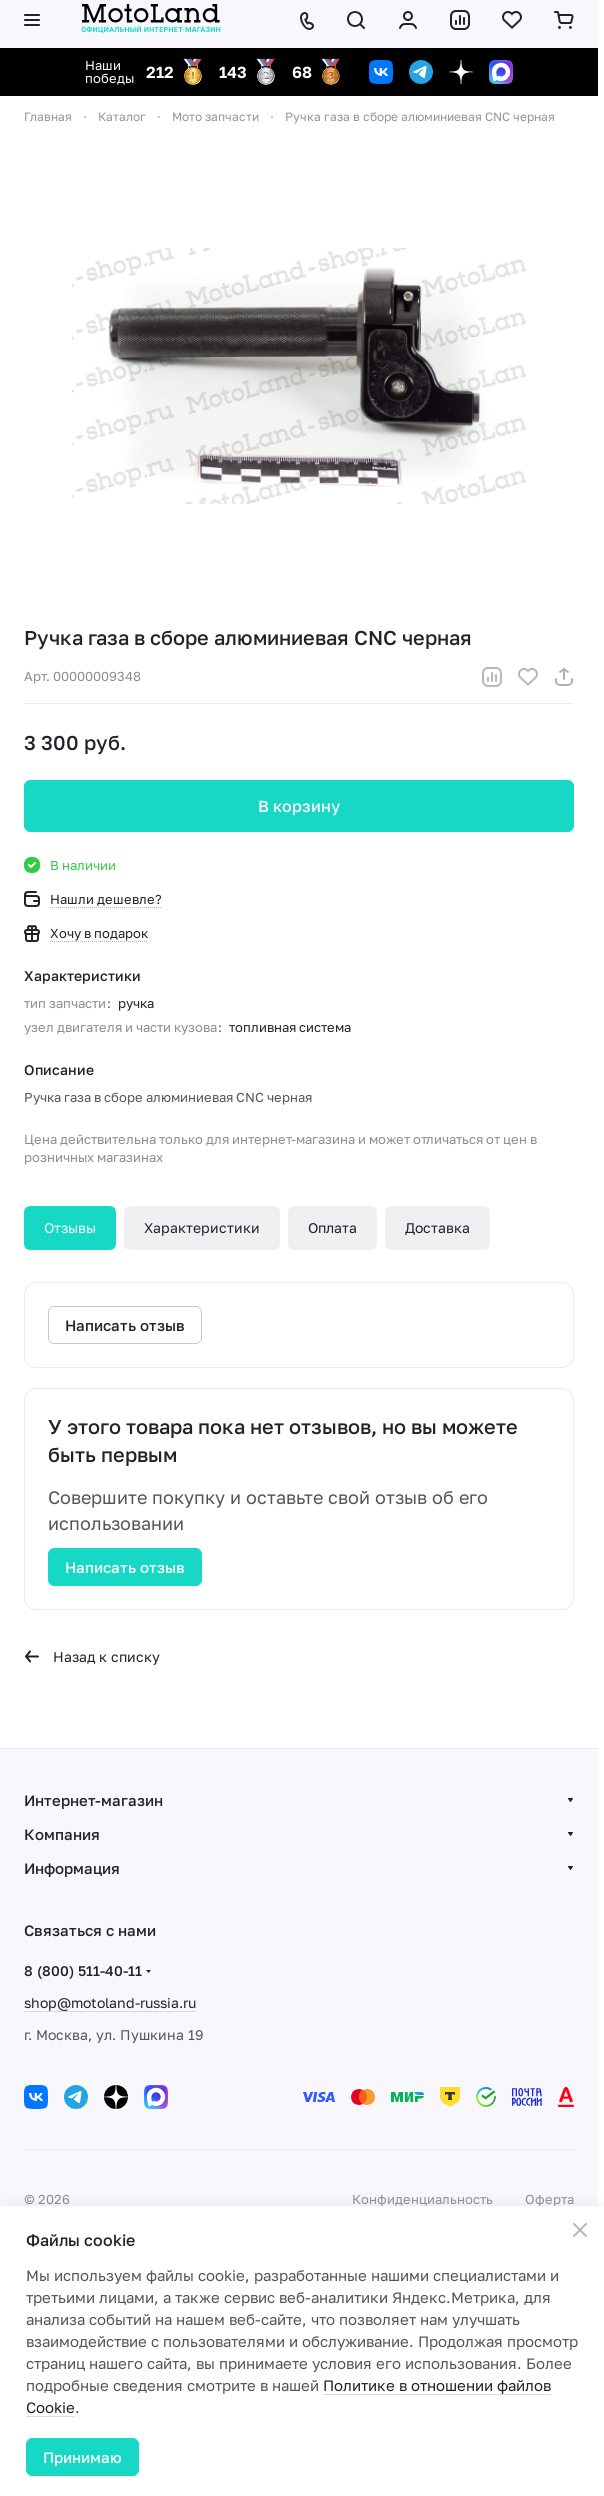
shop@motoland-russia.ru (110, 2002)
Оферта (549, 2199)
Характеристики (202, 1227)
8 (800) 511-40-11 (83, 1970)
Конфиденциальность (422, 2199)
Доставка (437, 1227)
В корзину (299, 806)
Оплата (332, 1227)
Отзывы (70, 1227)
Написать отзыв (125, 1567)
